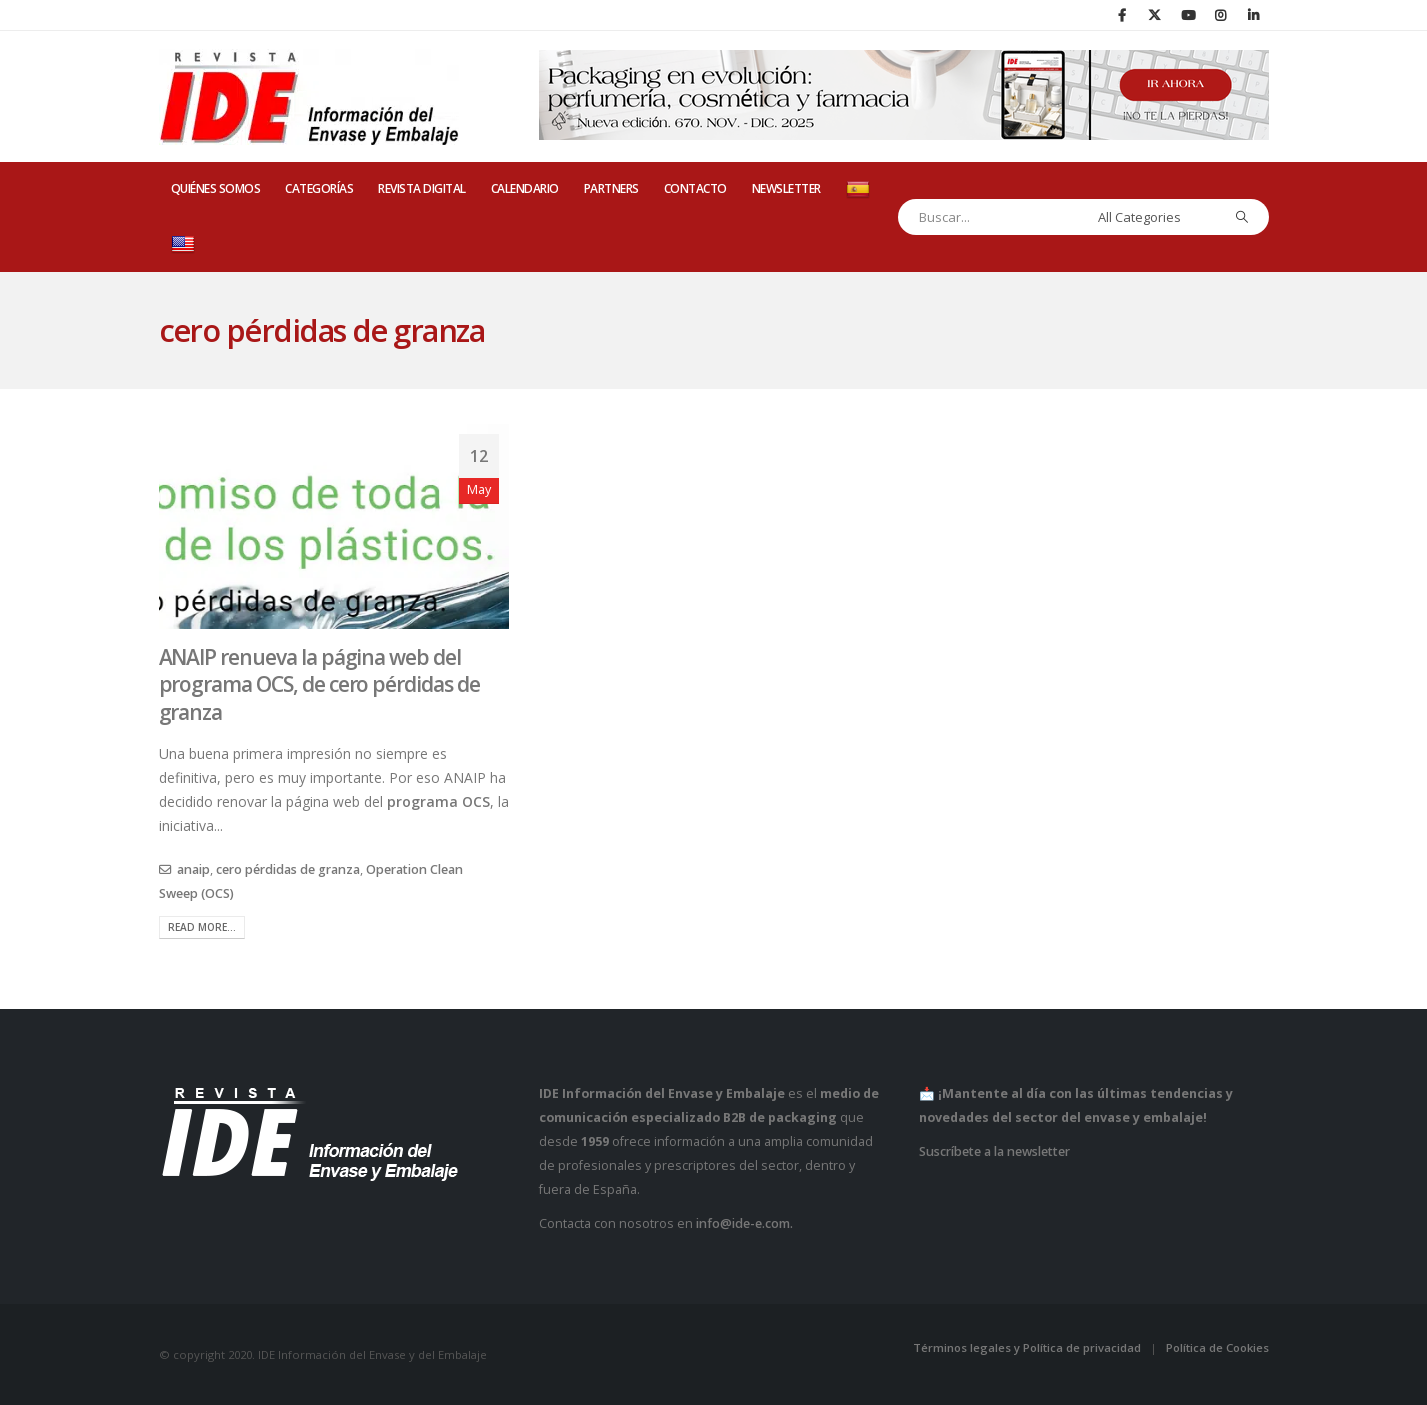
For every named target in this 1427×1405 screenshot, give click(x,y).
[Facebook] (1122, 15)
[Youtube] (1188, 15)
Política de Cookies (1217, 1347)
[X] (1155, 15)
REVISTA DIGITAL (422, 188)
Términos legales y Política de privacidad (1027, 1347)
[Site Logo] (309, 97)
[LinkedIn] (1254, 15)
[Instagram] (1221, 15)
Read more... (202, 927)
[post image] (334, 527)
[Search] (1241, 217)
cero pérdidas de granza (288, 869)
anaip (193, 869)
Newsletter (786, 188)
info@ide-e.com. (744, 1223)
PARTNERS (611, 188)
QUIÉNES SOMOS (216, 188)
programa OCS (438, 801)
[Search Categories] (1154, 217)
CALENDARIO (525, 188)
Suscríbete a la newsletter (994, 1151)
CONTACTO (695, 188)
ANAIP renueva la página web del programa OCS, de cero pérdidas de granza (319, 684)
